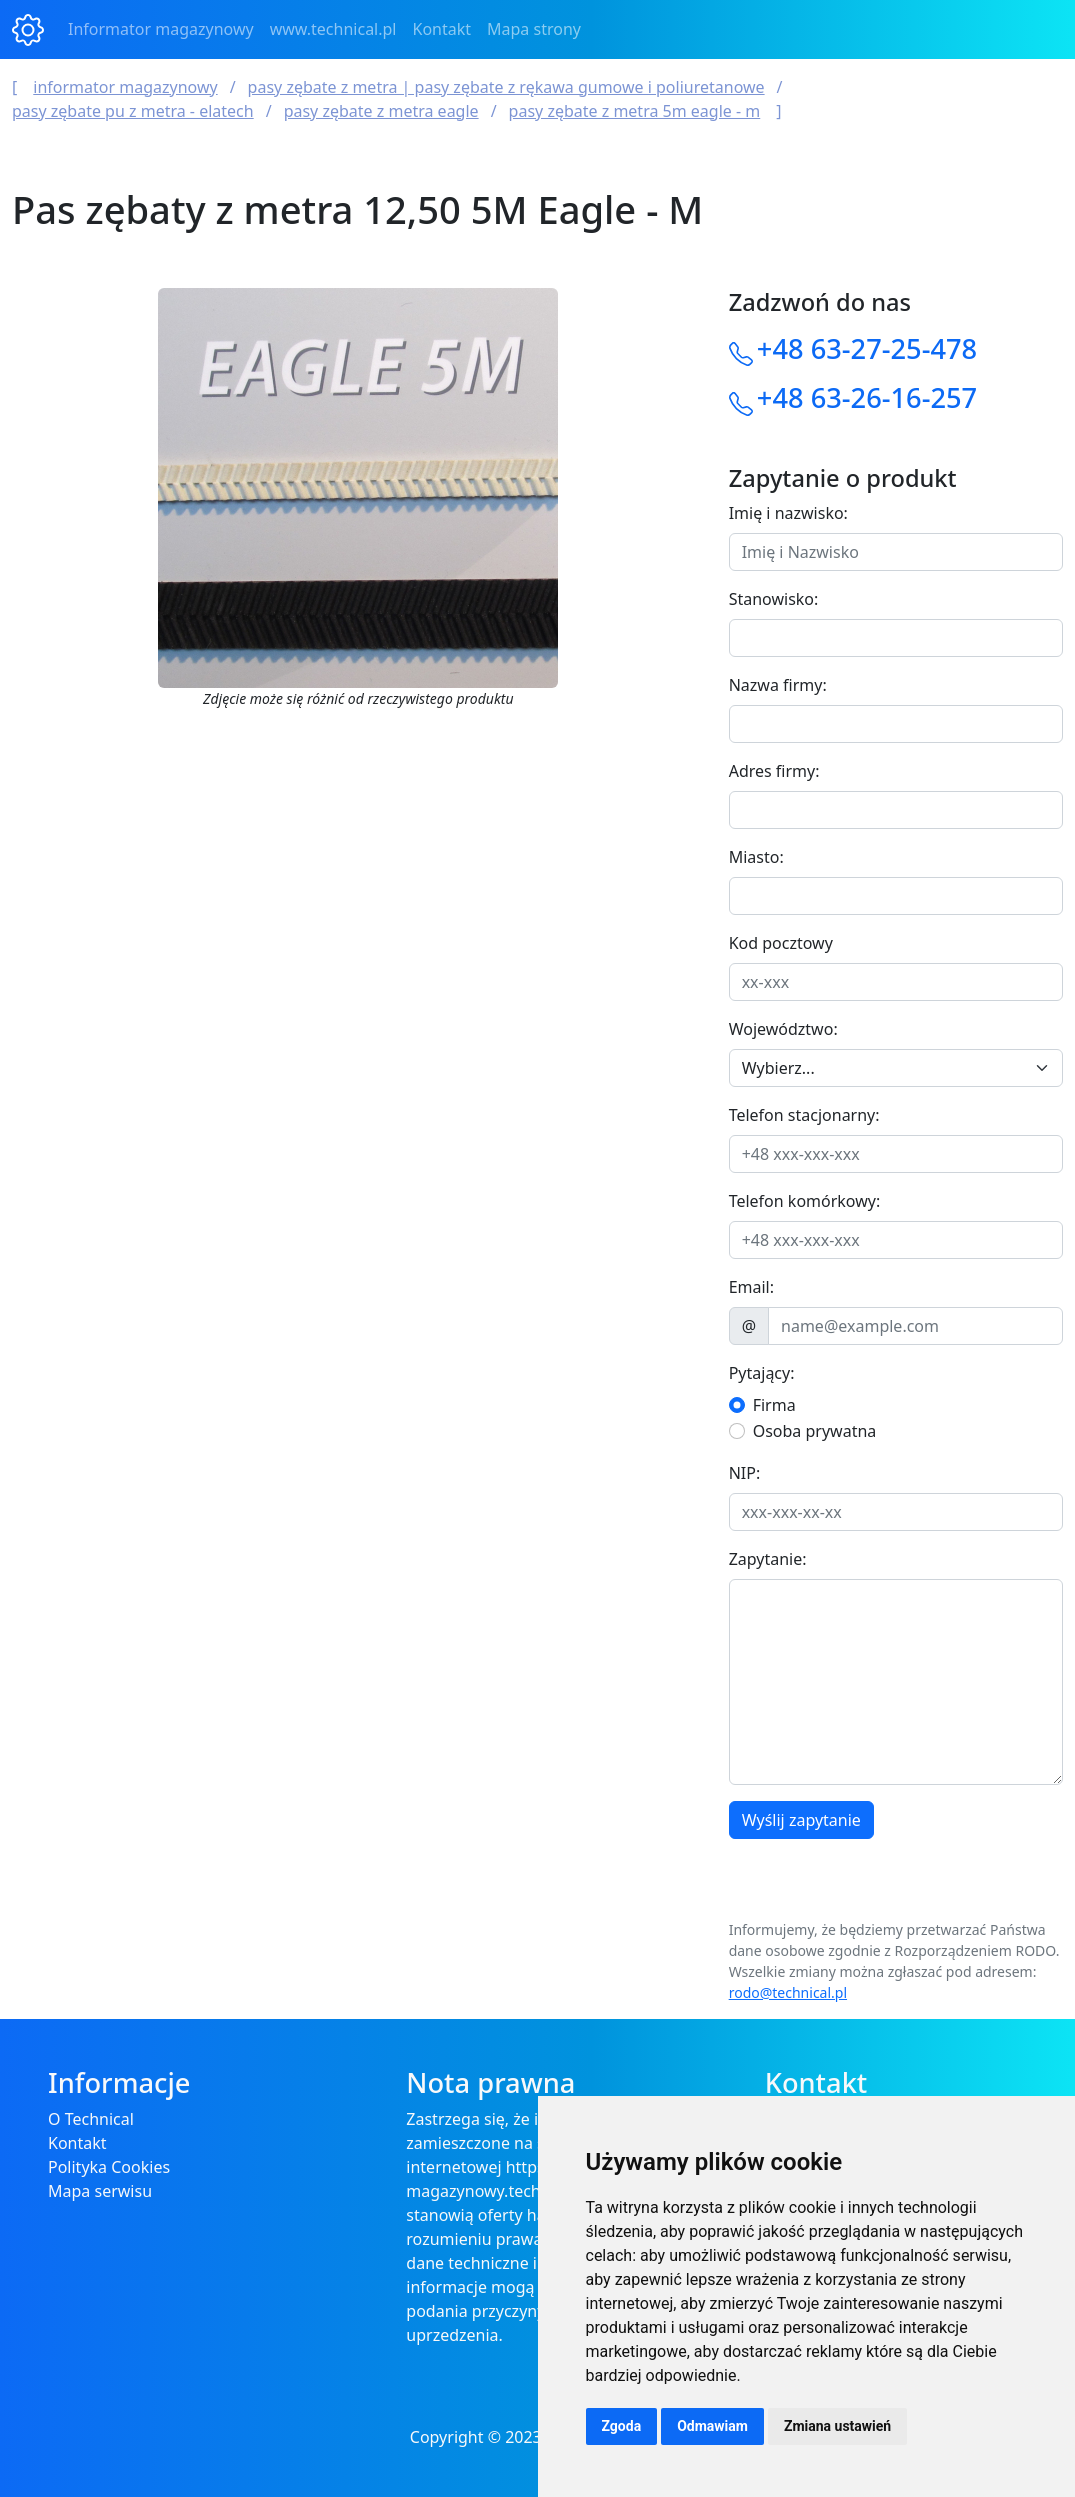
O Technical (91, 2119)
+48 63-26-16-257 (867, 397)
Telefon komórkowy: (805, 1201)
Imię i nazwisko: (788, 513)
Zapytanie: (768, 1559)
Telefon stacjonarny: (804, 1115)
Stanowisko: (774, 599)
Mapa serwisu (100, 2191)
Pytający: (762, 1373)
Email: (751, 1287)
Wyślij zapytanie (801, 1820)
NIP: (745, 1473)
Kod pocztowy (781, 943)
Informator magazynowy (161, 29)
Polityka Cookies (109, 2167)
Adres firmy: (774, 771)
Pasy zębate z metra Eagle (381, 111)
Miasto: (756, 857)
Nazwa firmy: (778, 685)
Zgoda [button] (622, 2426)
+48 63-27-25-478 (867, 348)
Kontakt (442, 29)
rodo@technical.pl (788, 1992)
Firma (774, 1405)
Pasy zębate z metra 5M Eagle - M (635, 111)
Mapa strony (534, 29)
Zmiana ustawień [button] (837, 2426)
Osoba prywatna (815, 1431)
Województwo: (783, 1029)
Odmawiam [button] (712, 2426)
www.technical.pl (333, 29)
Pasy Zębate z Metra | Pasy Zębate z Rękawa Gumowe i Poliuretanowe (506, 87)
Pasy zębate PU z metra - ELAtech (133, 111)
